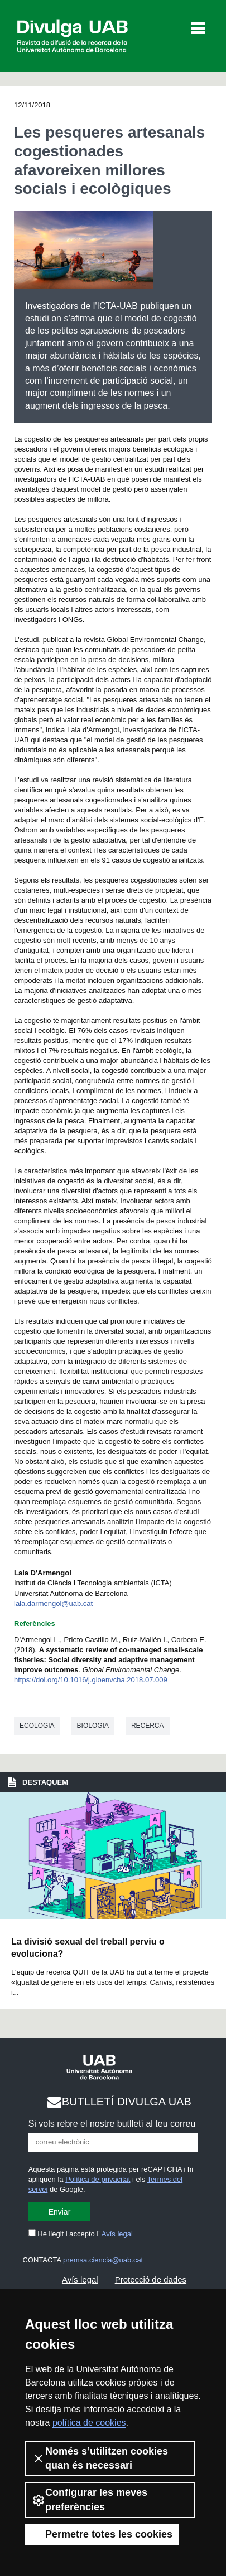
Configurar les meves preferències (89, 2499)
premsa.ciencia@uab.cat (103, 2260)
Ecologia (37, 1726)
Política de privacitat (97, 2179)
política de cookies (89, 2422)
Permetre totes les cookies (102, 2534)
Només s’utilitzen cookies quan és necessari (100, 2458)
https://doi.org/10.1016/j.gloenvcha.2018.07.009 (90, 1680)
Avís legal (117, 2234)
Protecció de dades (150, 2279)
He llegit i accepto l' (80, 2234)
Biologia (93, 1726)
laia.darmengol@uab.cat (53, 1603)
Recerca (147, 1726)
